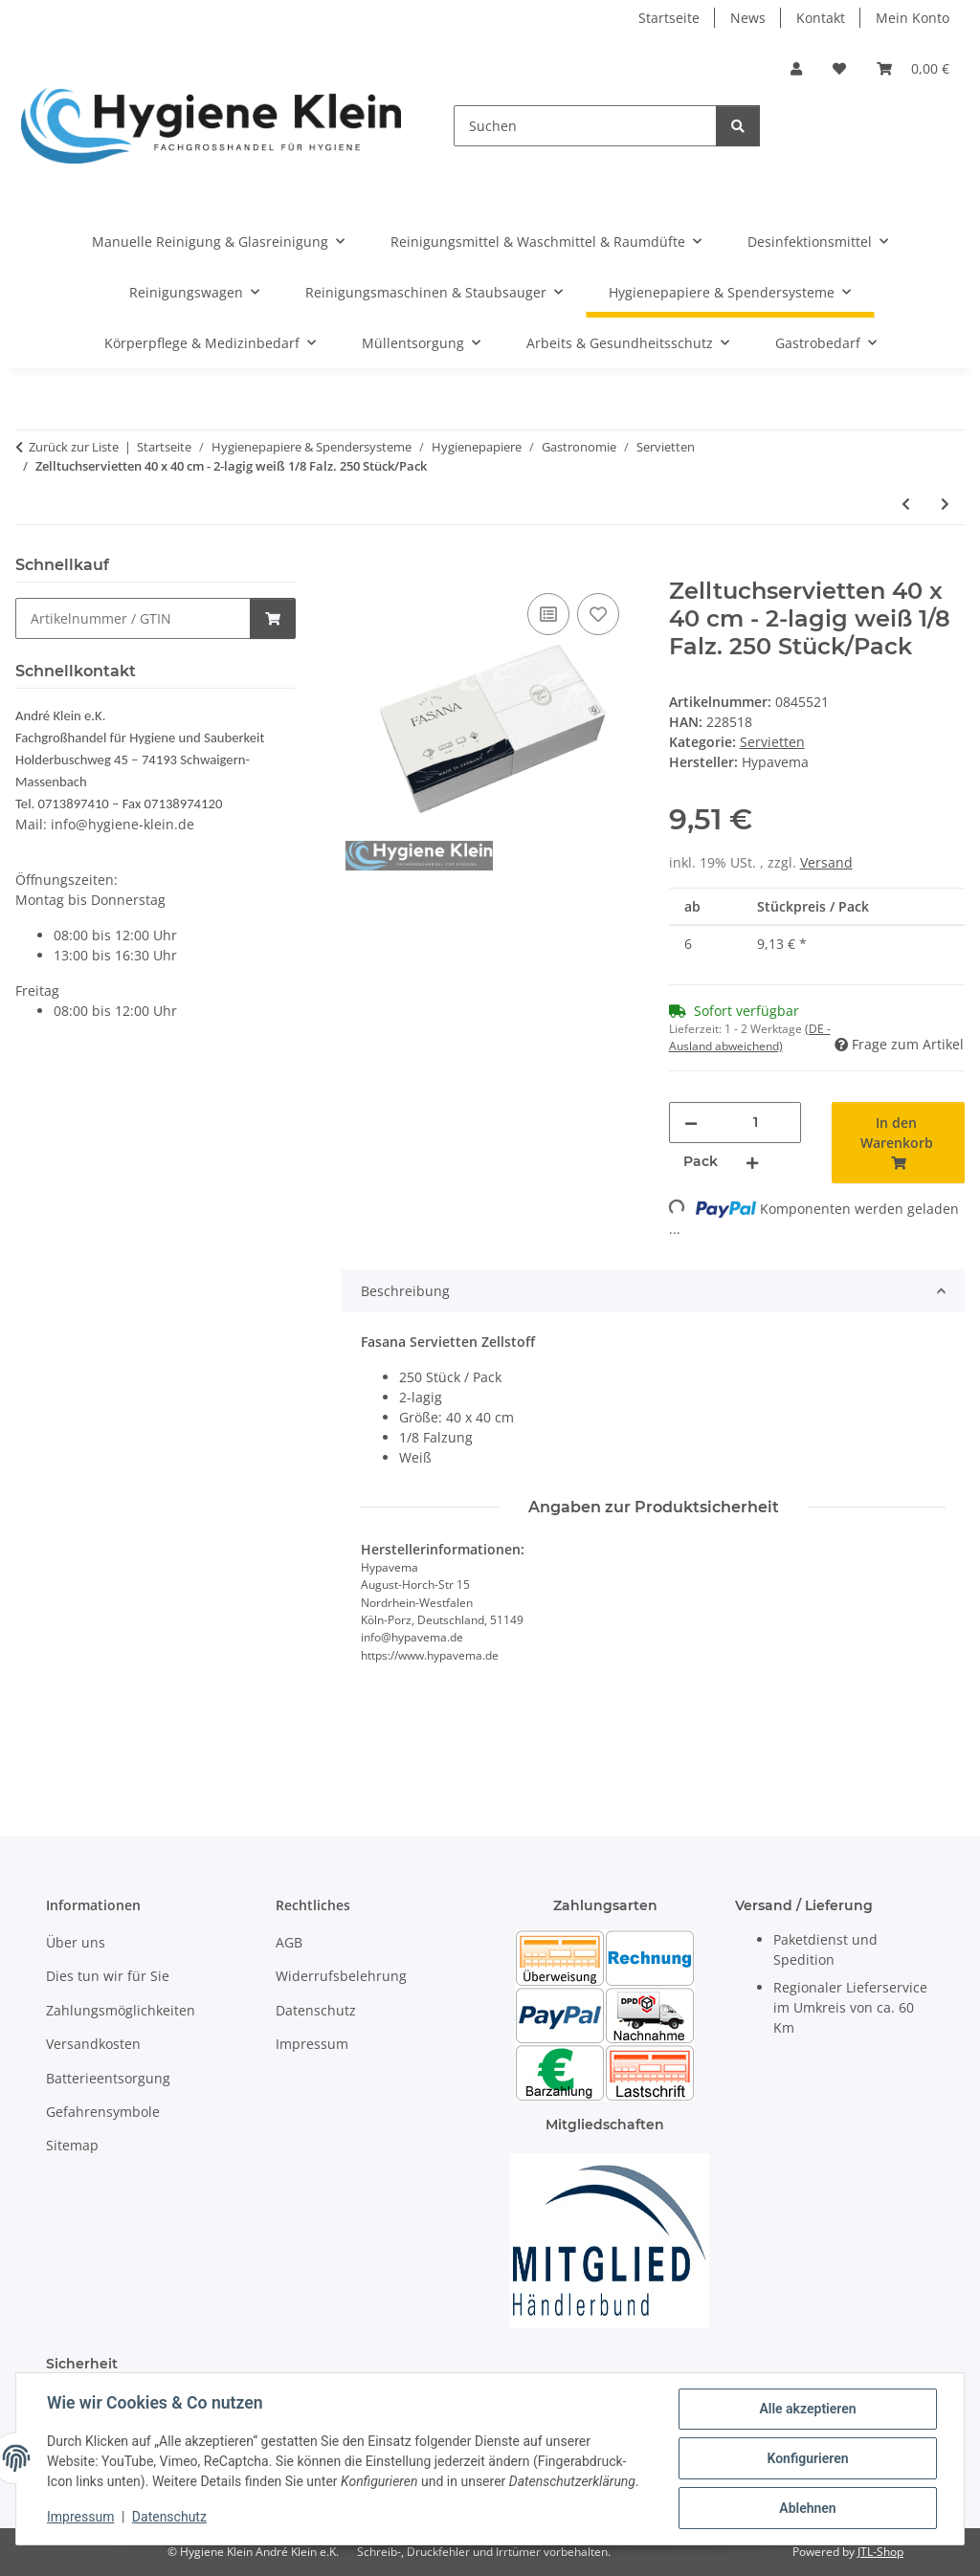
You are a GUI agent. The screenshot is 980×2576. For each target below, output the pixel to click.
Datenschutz (169, 2516)
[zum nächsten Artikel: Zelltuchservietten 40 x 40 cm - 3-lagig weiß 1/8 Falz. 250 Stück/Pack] (945, 503)
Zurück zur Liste (74, 446)
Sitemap (72, 2145)
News (748, 18)
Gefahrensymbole (103, 2112)
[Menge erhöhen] (752, 1161)
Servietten (772, 742)
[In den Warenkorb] (357, 567)
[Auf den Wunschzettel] (598, 614)
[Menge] (756, 1122)
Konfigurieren (807, 2458)
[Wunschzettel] (839, 68)
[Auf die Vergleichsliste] (548, 614)
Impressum (80, 2516)
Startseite (669, 18)
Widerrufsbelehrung (341, 1976)
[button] (796, 68)
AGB (289, 1942)
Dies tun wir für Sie (107, 1976)
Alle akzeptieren (807, 2408)
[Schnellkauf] (133, 618)
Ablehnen (807, 2508)
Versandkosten (93, 2044)
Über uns (75, 1942)
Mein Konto (912, 18)
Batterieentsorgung (108, 2078)
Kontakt (820, 18)
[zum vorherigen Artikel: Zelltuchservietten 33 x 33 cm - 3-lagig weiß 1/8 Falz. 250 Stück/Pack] (905, 503)
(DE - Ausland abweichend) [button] (750, 1037)
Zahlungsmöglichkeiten (120, 2010)
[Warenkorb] (913, 68)
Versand (826, 862)
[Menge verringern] (691, 1122)
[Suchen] (585, 125)
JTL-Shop (880, 2551)
